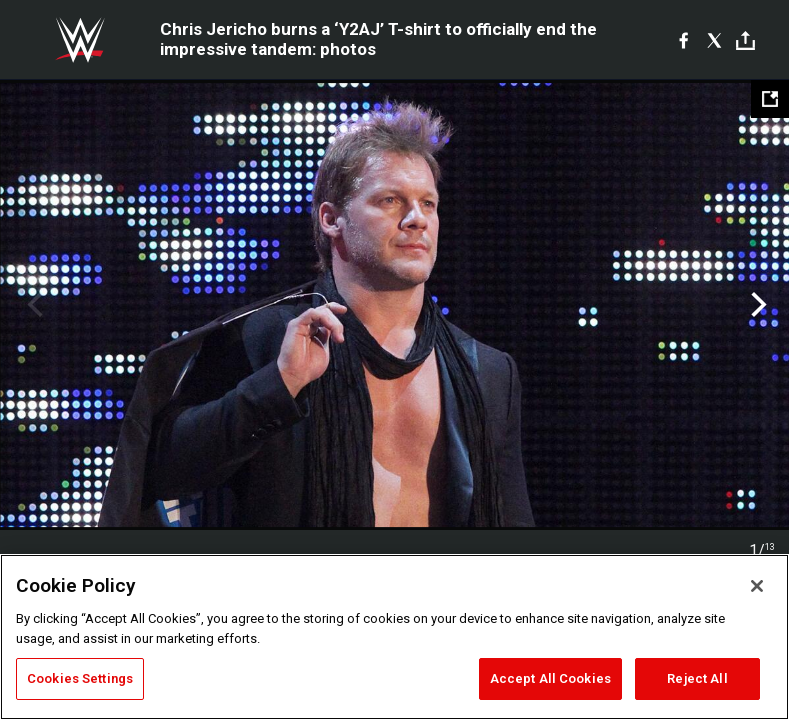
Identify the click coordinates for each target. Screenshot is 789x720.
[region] (394, 637)
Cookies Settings (80, 678)
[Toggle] (745, 40)
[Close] (757, 586)
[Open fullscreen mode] (770, 99)
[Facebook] (683, 40)
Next (756, 305)
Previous (32, 305)
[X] (714, 40)
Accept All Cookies (550, 678)
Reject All (697, 678)
